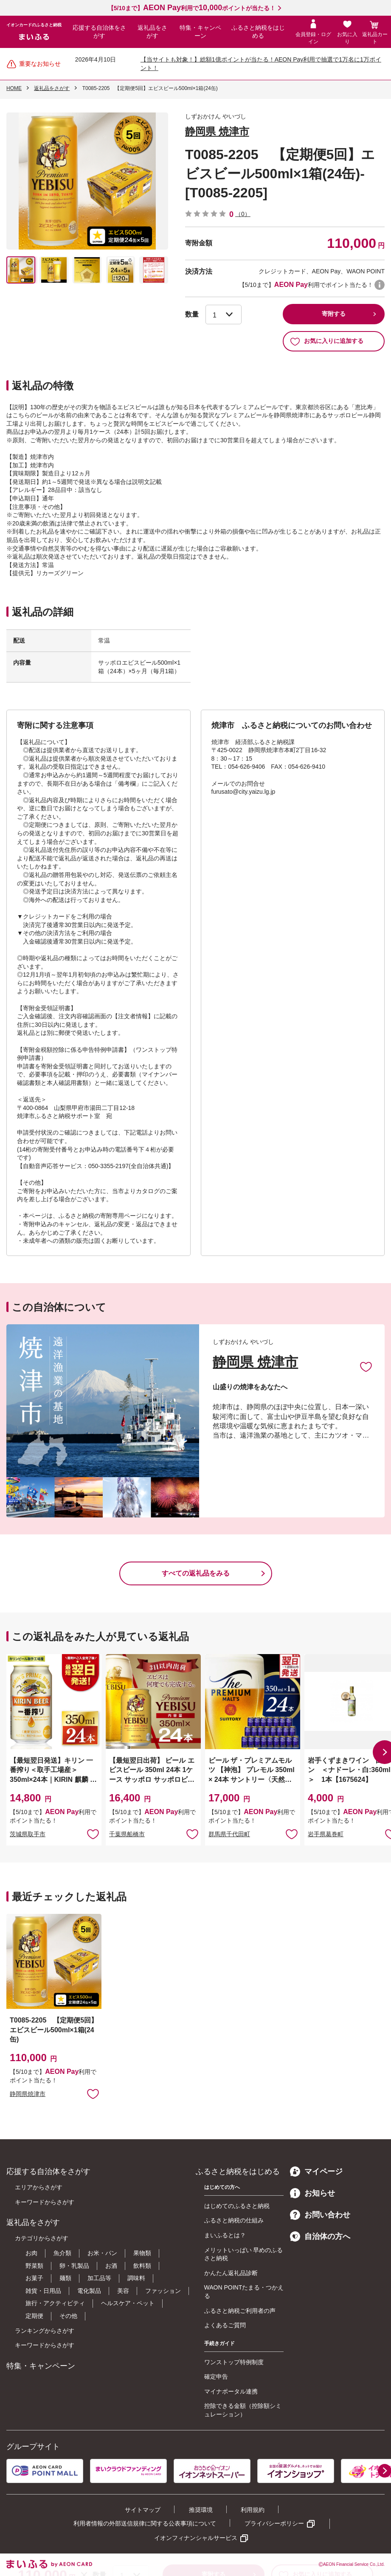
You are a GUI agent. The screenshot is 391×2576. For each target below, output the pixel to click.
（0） (242, 214)
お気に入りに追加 (366, 1366)
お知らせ (312, 2193)
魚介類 (62, 2253)
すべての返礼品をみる (196, 1573)
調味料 (136, 2278)
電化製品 (89, 2290)
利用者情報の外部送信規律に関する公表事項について (144, 2523)
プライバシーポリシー (274, 2523)
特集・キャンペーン (200, 31)
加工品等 (99, 2278)
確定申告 (216, 2376)
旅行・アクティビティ (55, 2303)
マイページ (316, 2171)
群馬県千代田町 (229, 1834)
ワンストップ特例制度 (234, 2362)
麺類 (65, 2278)
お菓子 (34, 2278)
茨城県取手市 (27, 1834)
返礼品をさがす (152, 31)
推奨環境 (201, 2509)
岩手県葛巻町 (325, 1834)
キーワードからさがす (44, 2202)
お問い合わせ (320, 2215)
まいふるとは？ (225, 2235)
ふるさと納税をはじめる (258, 31)
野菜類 (34, 2265)
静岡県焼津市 (27, 2093)
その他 (68, 2315)
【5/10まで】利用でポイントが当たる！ (192, 8)
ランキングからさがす (44, 2330)
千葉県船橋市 (127, 1834)
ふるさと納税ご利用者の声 (240, 2310)
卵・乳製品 (74, 2265)
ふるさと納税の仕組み (234, 2220)
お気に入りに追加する (326, 341)
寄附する (334, 313)
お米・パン (102, 2253)
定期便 (34, 2315)
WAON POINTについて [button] (379, 285)
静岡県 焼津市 (217, 131)
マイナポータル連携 (231, 2391)
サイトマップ (142, 2509)
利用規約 (252, 2509)
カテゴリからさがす (41, 2238)
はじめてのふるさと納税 (237, 2205)
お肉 (31, 2253)
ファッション (163, 2290)
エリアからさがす (38, 2187)
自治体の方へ (320, 2236)
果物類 (142, 2253)
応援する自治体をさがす (99, 31)
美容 (123, 2290)
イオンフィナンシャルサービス (195, 2537)
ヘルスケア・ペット (128, 2303)
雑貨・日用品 (43, 2290)
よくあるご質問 (225, 2325)
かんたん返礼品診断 (231, 2273)
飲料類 (142, 2265)
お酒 (111, 2265)
